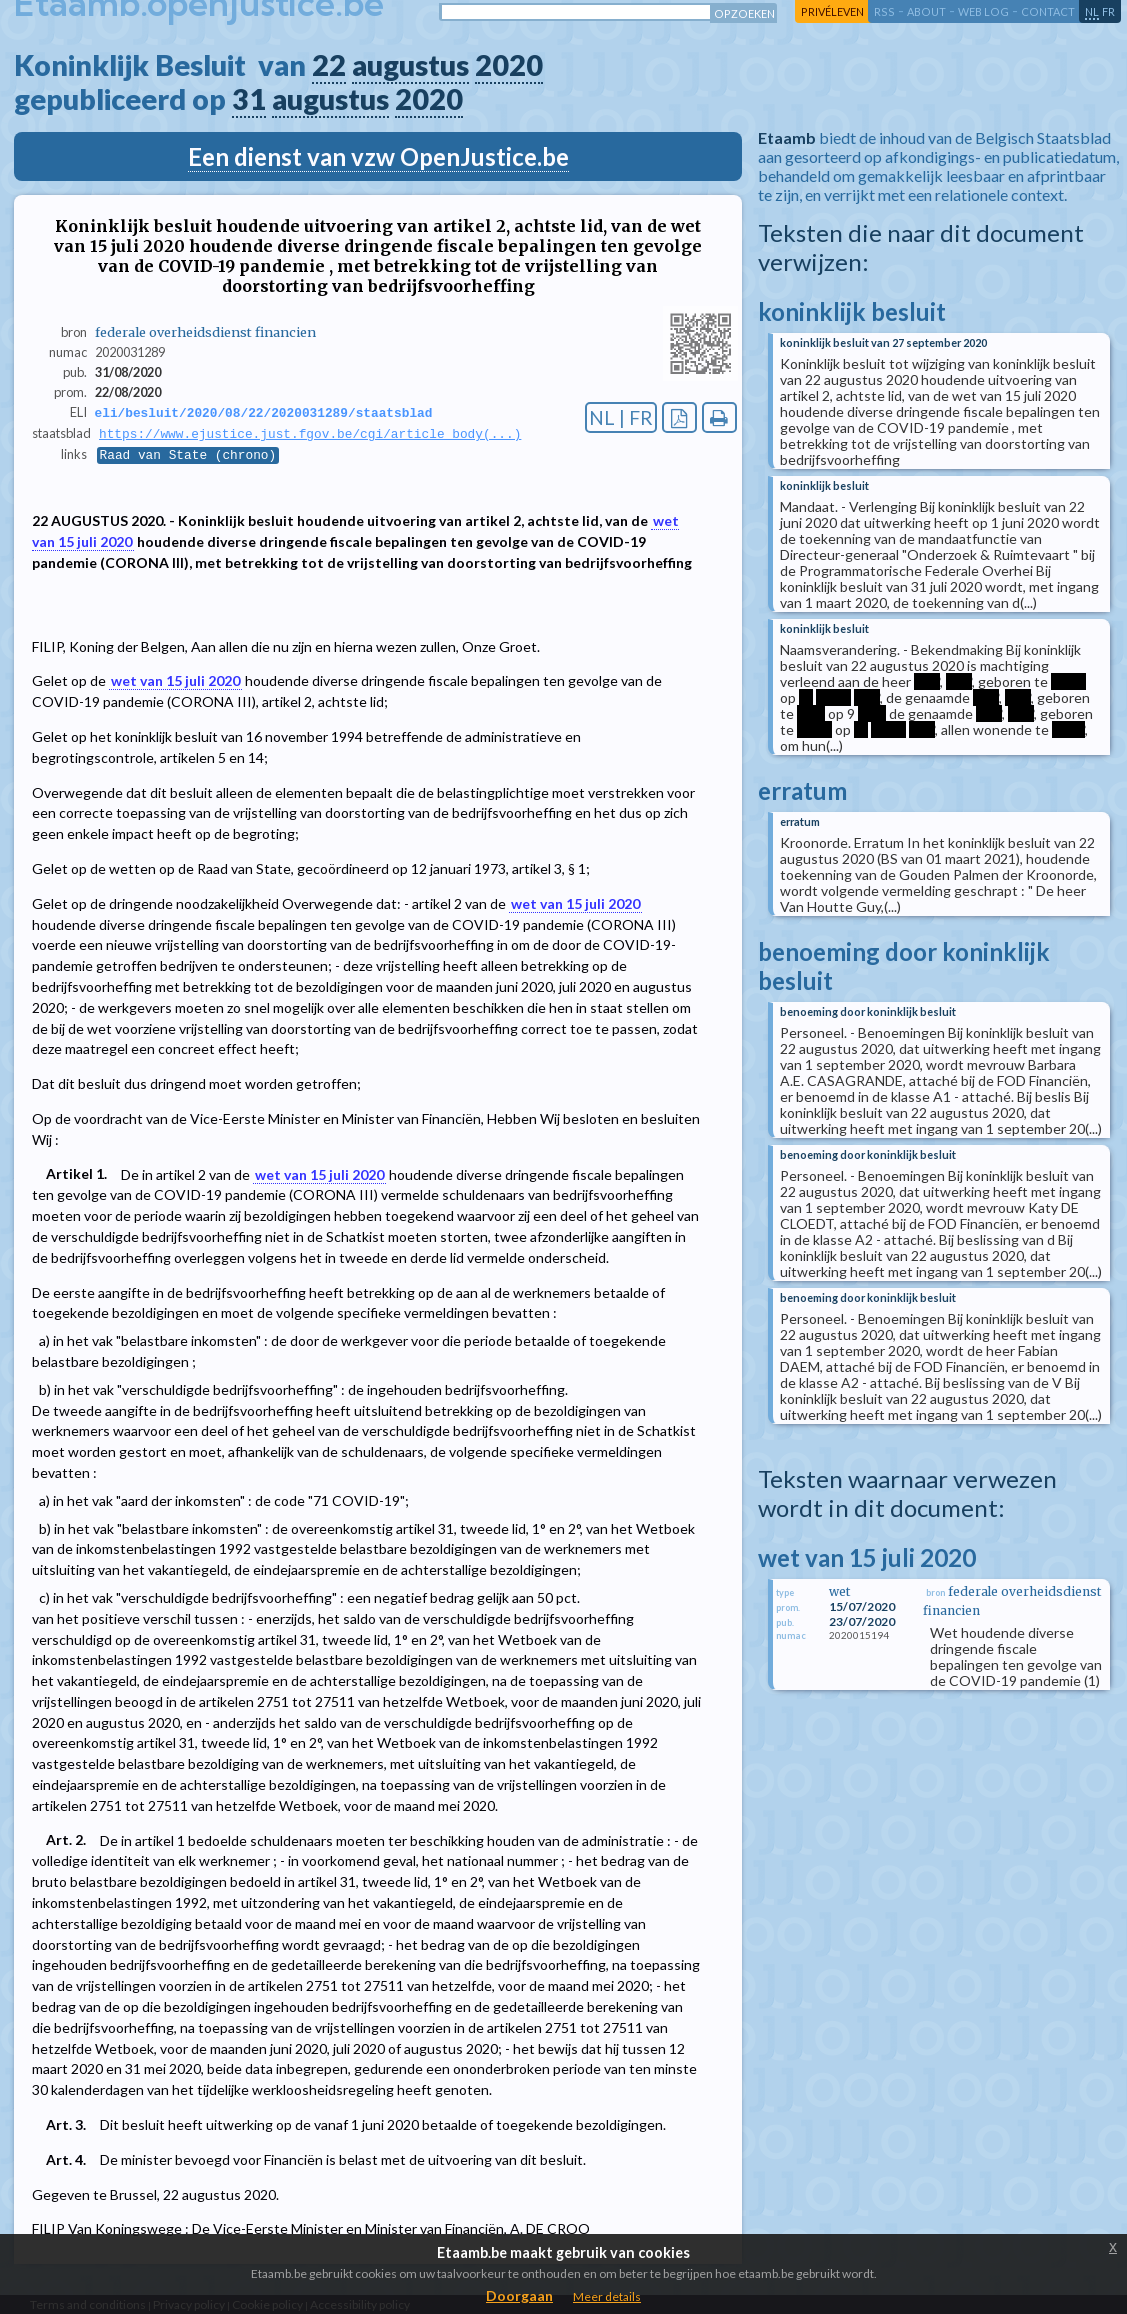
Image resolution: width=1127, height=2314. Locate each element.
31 (249, 99)
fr (1108, 11)
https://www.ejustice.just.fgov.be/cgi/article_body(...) (310, 435)
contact (1048, 11)
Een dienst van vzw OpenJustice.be (378, 156)
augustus (410, 65)
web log (983, 11)
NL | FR (621, 417)
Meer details (607, 2296)
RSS (884, 11)
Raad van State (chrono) (188, 457)
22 (329, 65)
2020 (509, 65)
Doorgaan (519, 2295)
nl (1092, 11)
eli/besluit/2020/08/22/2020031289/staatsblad (264, 413)
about (926, 11)
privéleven (832, 11)
